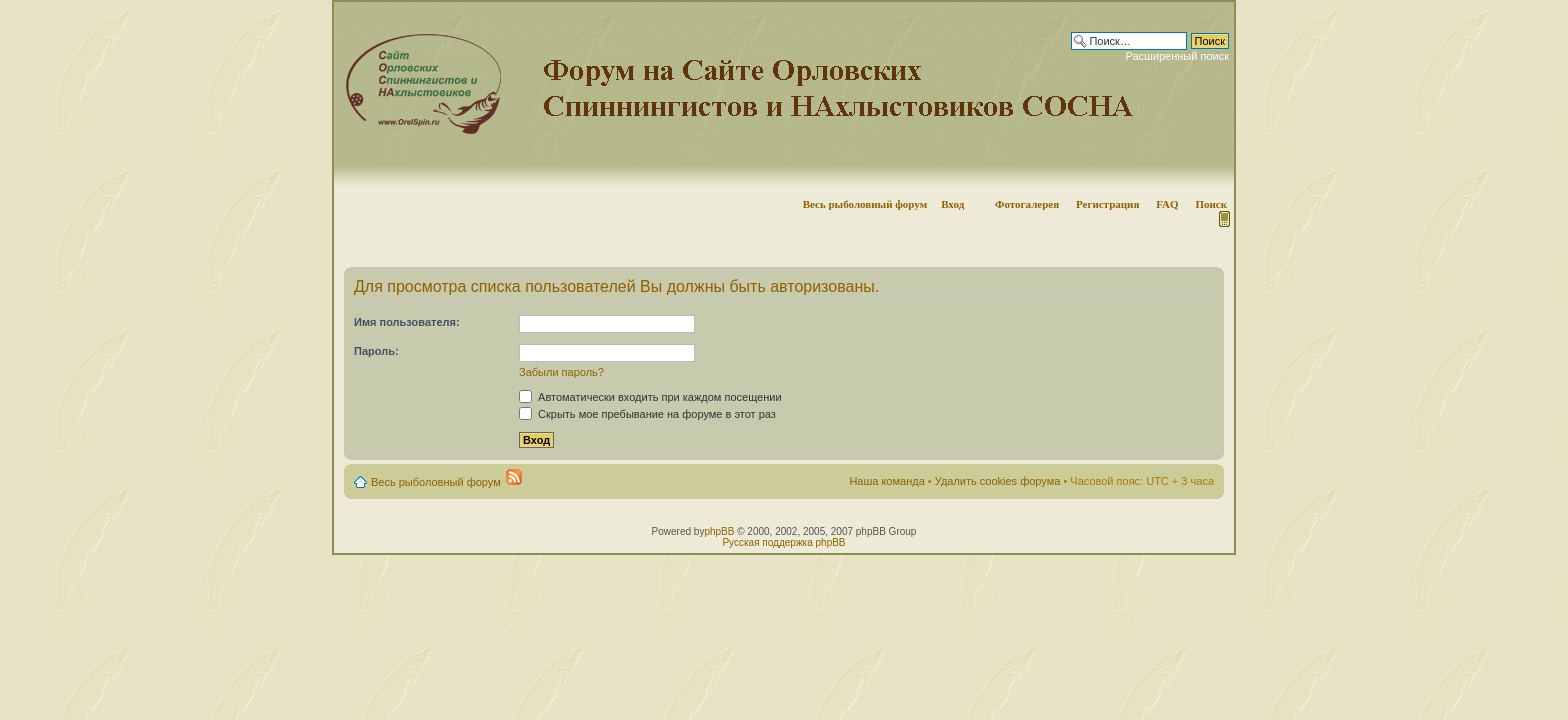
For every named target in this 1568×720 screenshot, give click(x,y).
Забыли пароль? (561, 372)
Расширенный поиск (1177, 56)
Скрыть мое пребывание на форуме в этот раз (647, 414)
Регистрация (1107, 204)
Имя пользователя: (407, 322)
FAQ (1167, 204)
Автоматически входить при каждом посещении (650, 397)
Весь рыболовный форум (865, 204)
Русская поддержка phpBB (783, 542)
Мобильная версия (1223, 219)
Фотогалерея (1027, 204)
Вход (952, 204)
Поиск (1211, 204)
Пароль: (376, 351)
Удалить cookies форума (998, 481)
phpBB (719, 531)
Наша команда (886, 481)
